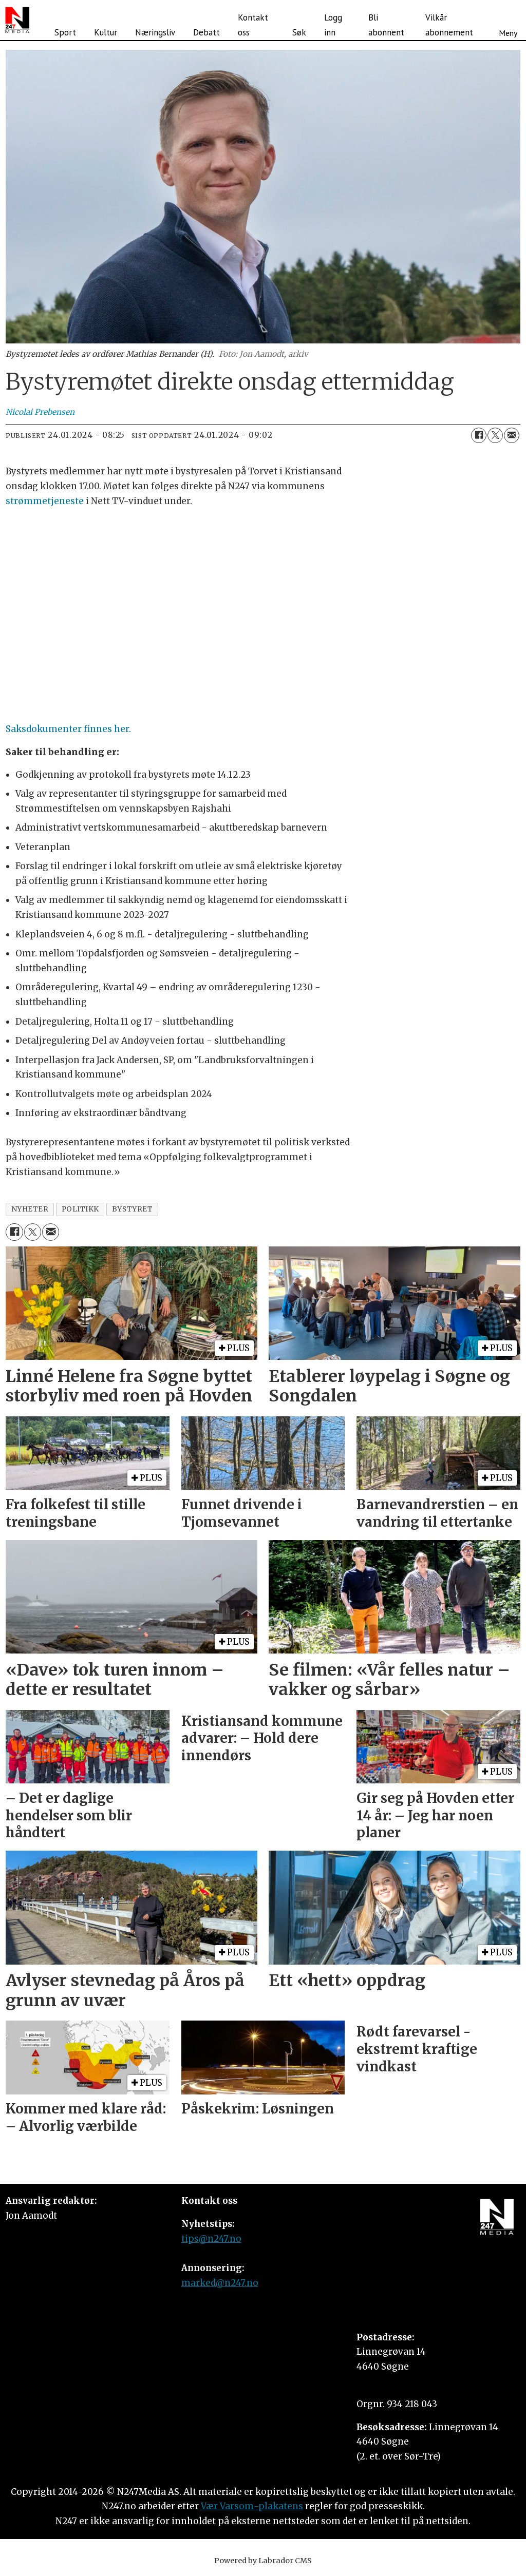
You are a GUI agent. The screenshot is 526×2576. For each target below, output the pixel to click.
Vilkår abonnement (449, 25)
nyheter (30, 1209)
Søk (299, 32)
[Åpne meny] (508, 20)
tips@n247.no (211, 2238)
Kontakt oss (253, 25)
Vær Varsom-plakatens (252, 2506)
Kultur (105, 32)
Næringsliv (155, 32)
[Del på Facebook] (478, 435)
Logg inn (333, 25)
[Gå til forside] (17, 20)
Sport (65, 32)
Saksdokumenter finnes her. (68, 729)
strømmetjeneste (45, 501)
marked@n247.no (219, 2283)
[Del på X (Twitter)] (495, 435)
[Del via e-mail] (511, 435)
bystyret (132, 1209)
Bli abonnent (386, 25)
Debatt (206, 32)
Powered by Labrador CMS (263, 2560)
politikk (80, 1209)
